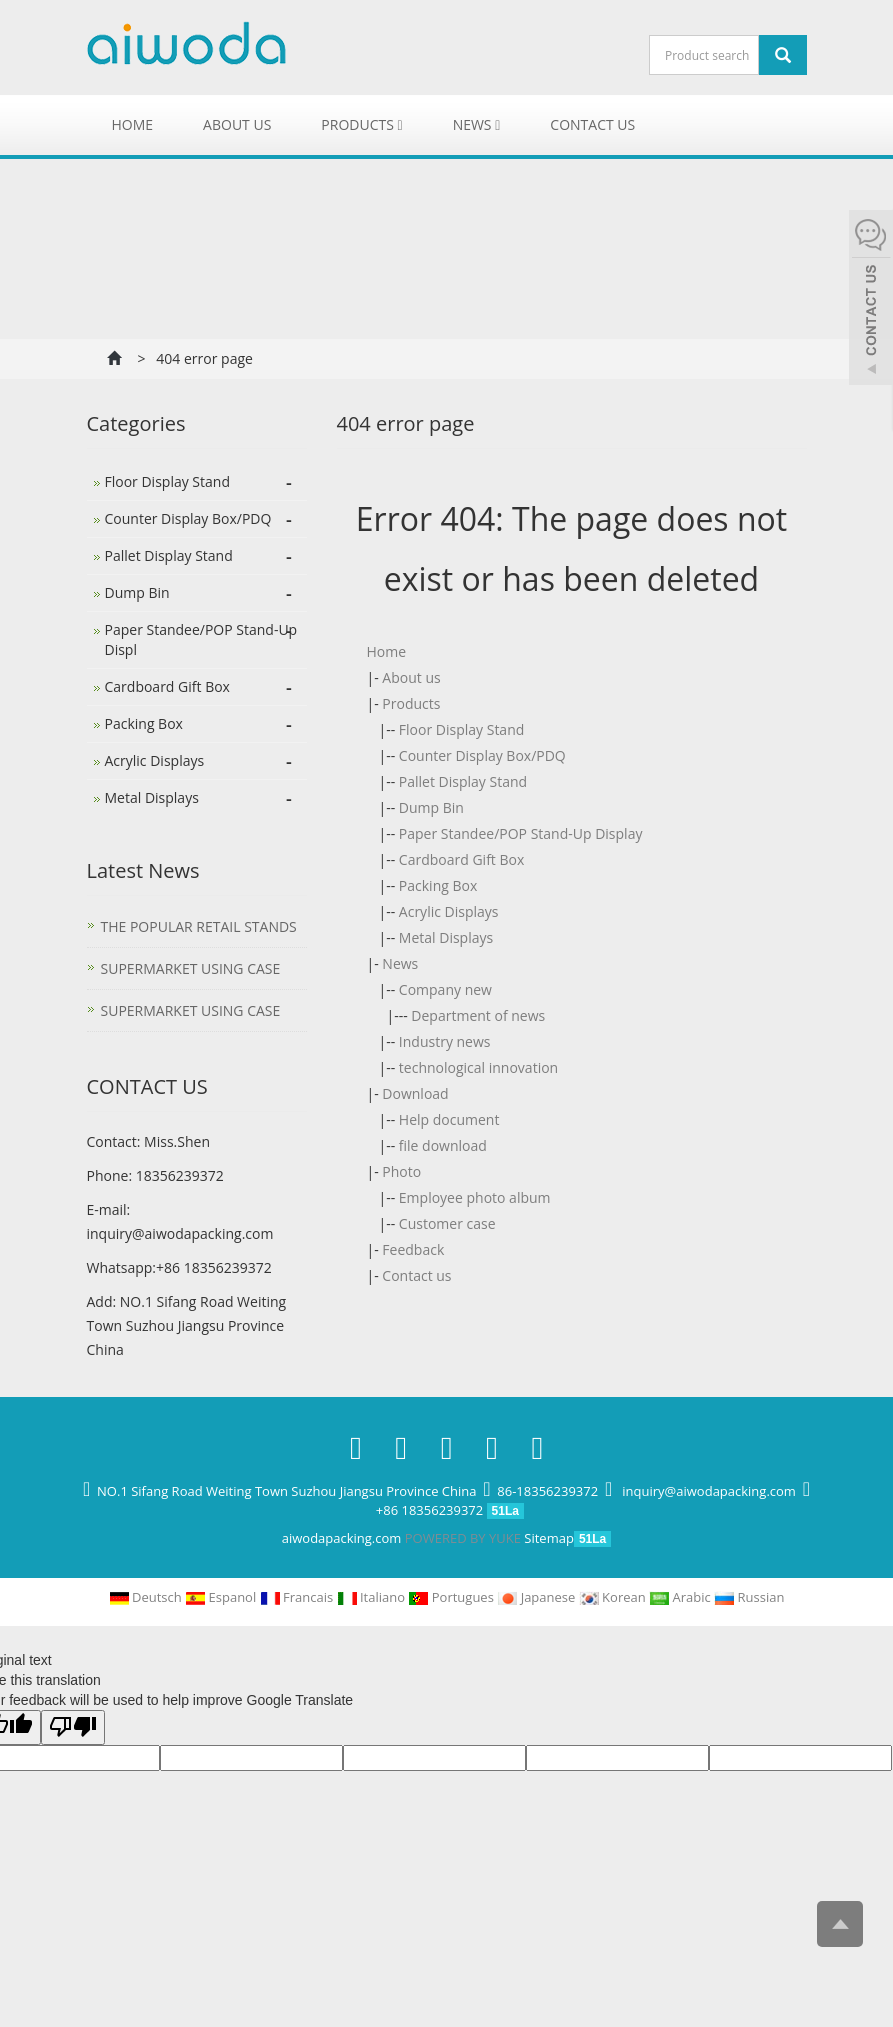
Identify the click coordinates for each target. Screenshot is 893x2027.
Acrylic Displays (449, 911)
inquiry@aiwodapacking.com (180, 1233)
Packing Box (438, 885)
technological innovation (478, 1067)
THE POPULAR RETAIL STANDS (199, 926)
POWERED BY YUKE (465, 1538)
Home (133, 124)
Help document (449, 1119)
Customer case (447, 1223)
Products (361, 124)
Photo (401, 1171)
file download (443, 1145)
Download (415, 1093)
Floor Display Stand (461, 729)
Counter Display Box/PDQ (482, 755)
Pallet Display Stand (463, 781)
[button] (400, 124)
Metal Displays (446, 937)
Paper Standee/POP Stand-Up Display (521, 833)
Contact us (592, 124)
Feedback (413, 1249)
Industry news (445, 1041)
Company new (445, 989)
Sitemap (549, 1538)
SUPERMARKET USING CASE (191, 968)
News (477, 124)
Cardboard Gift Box (461, 859)
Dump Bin (431, 807)
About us (237, 124)
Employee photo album (475, 1197)
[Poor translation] (73, 1727)
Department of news (478, 1015)
